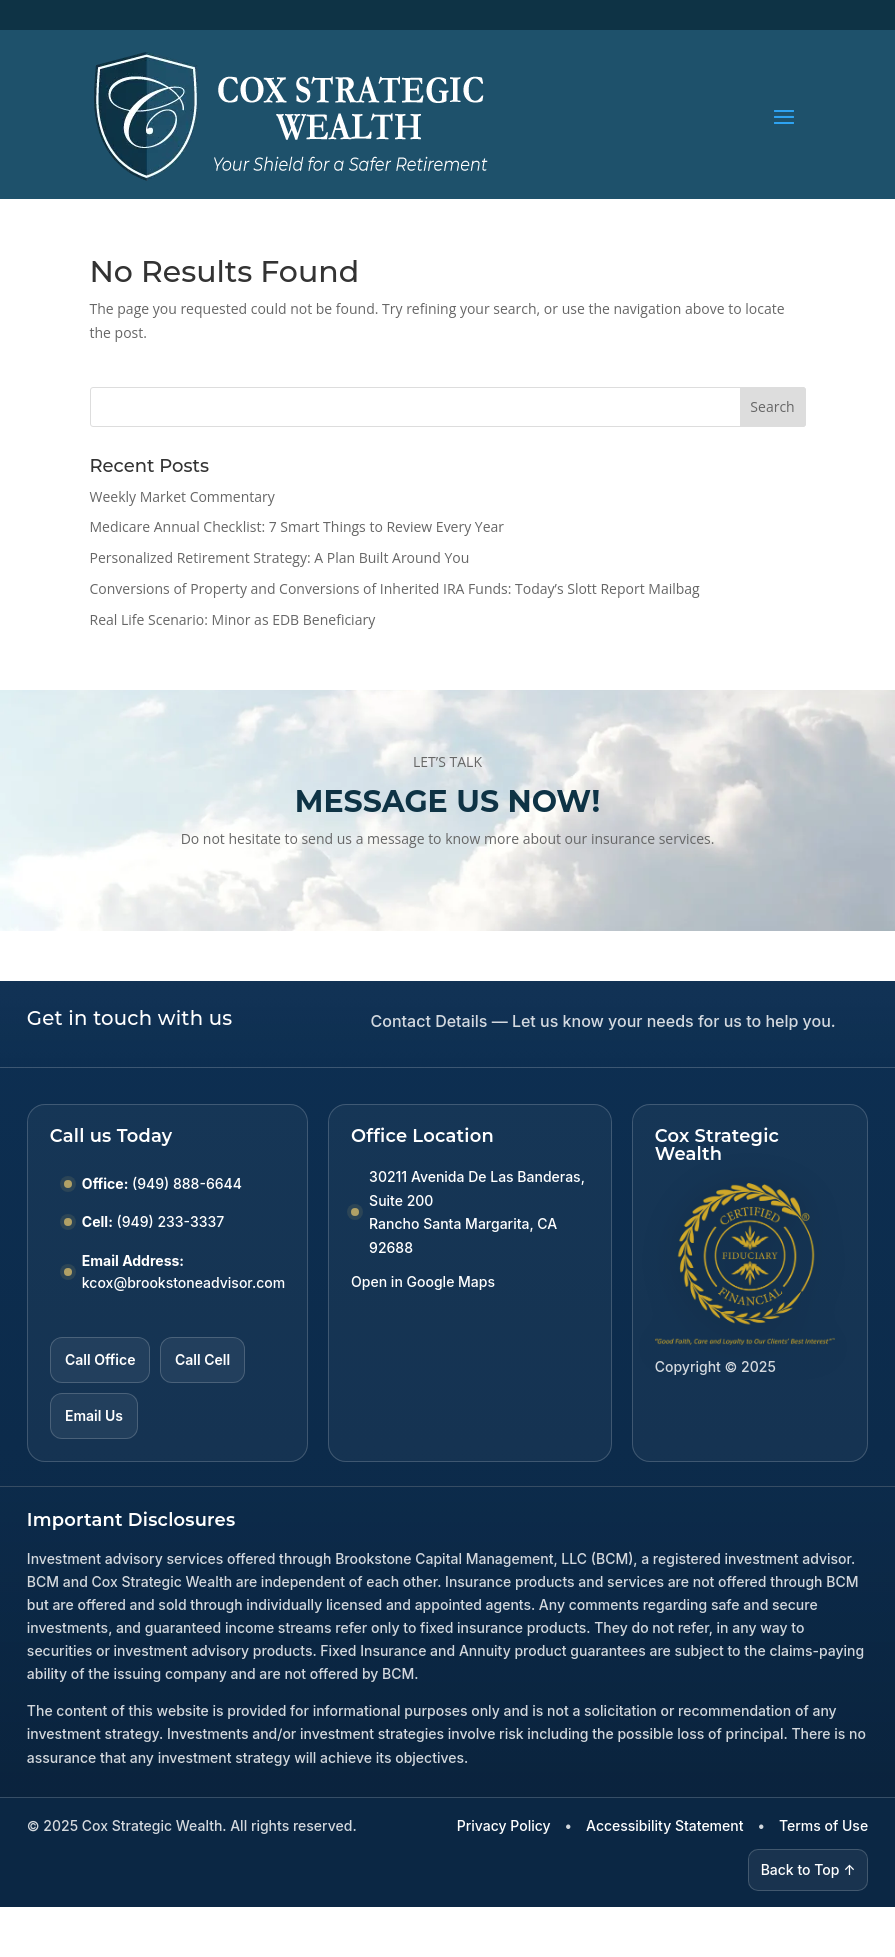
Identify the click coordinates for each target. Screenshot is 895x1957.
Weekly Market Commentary (182, 496)
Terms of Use (823, 1825)
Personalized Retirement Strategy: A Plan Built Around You (280, 557)
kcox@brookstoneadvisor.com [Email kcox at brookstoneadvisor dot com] (183, 1282)
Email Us (94, 1415)
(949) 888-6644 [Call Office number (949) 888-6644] (187, 1183)
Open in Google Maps (423, 1281)
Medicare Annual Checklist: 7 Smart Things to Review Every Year (297, 526)
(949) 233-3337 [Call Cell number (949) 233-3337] (171, 1221)
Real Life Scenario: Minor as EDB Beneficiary (233, 619)
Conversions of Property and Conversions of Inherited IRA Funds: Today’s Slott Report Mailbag (395, 588)
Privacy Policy (504, 1825)
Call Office (100, 1359)
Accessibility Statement (664, 1825)
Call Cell (202, 1359)
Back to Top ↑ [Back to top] (808, 1869)
